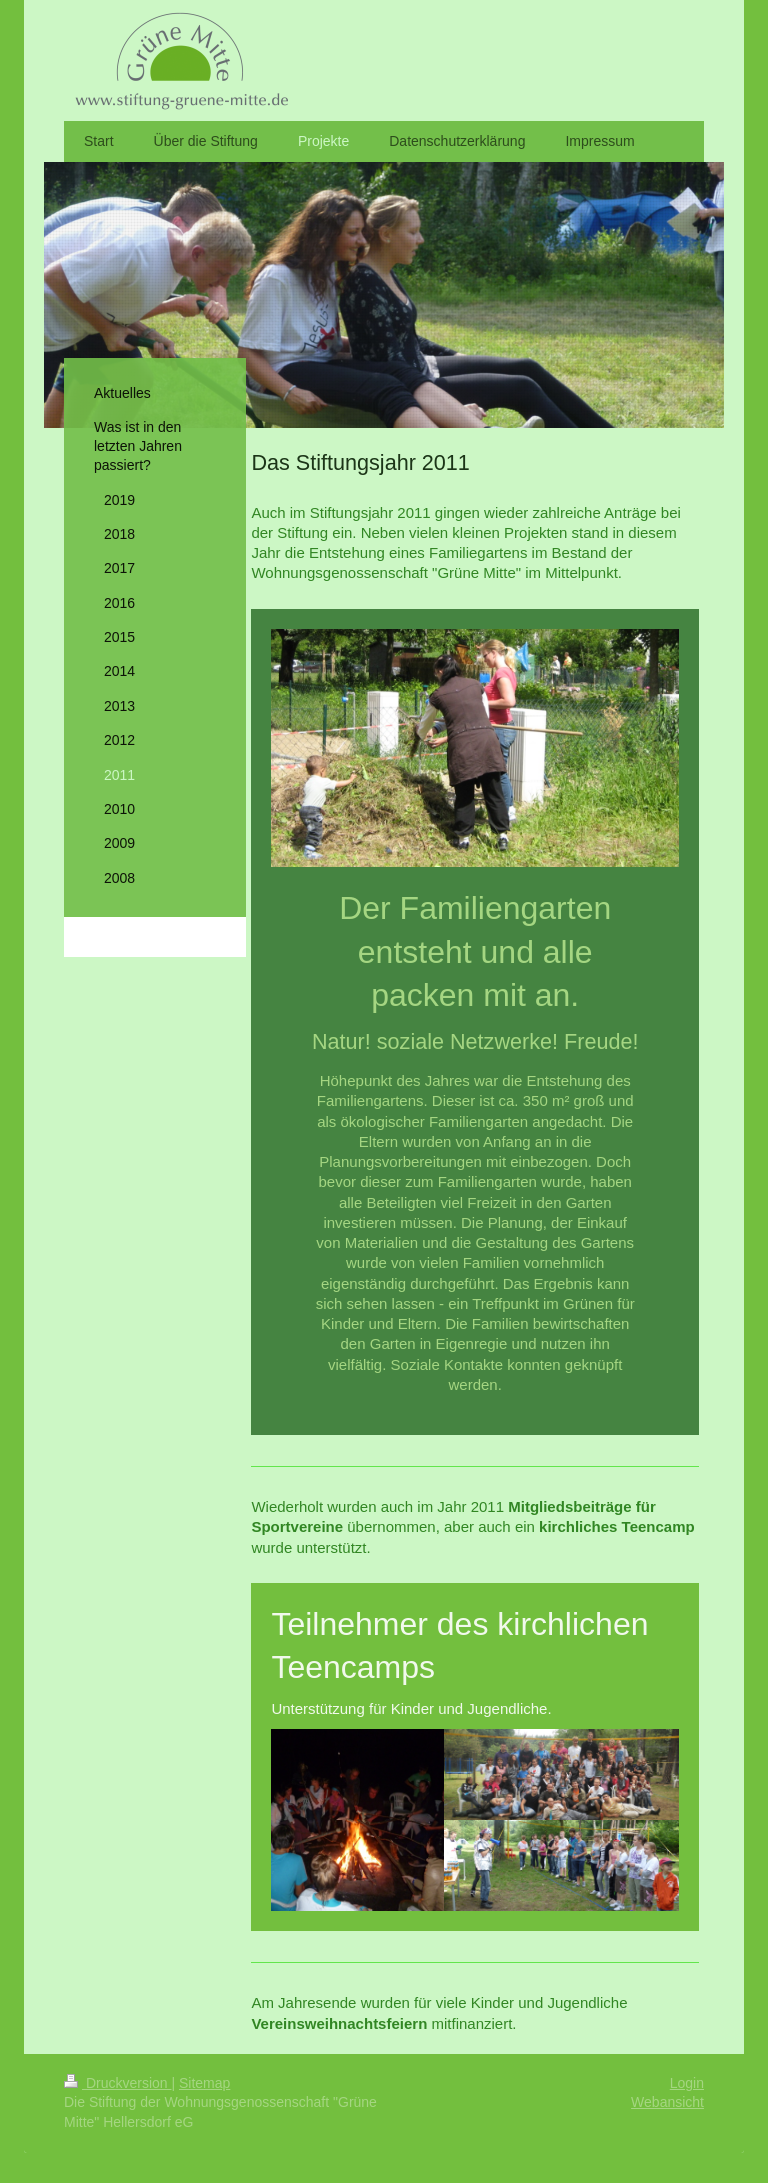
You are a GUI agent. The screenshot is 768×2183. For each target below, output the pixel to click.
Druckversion (117, 2083)
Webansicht (667, 2102)
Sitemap (204, 2083)
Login (687, 2083)
